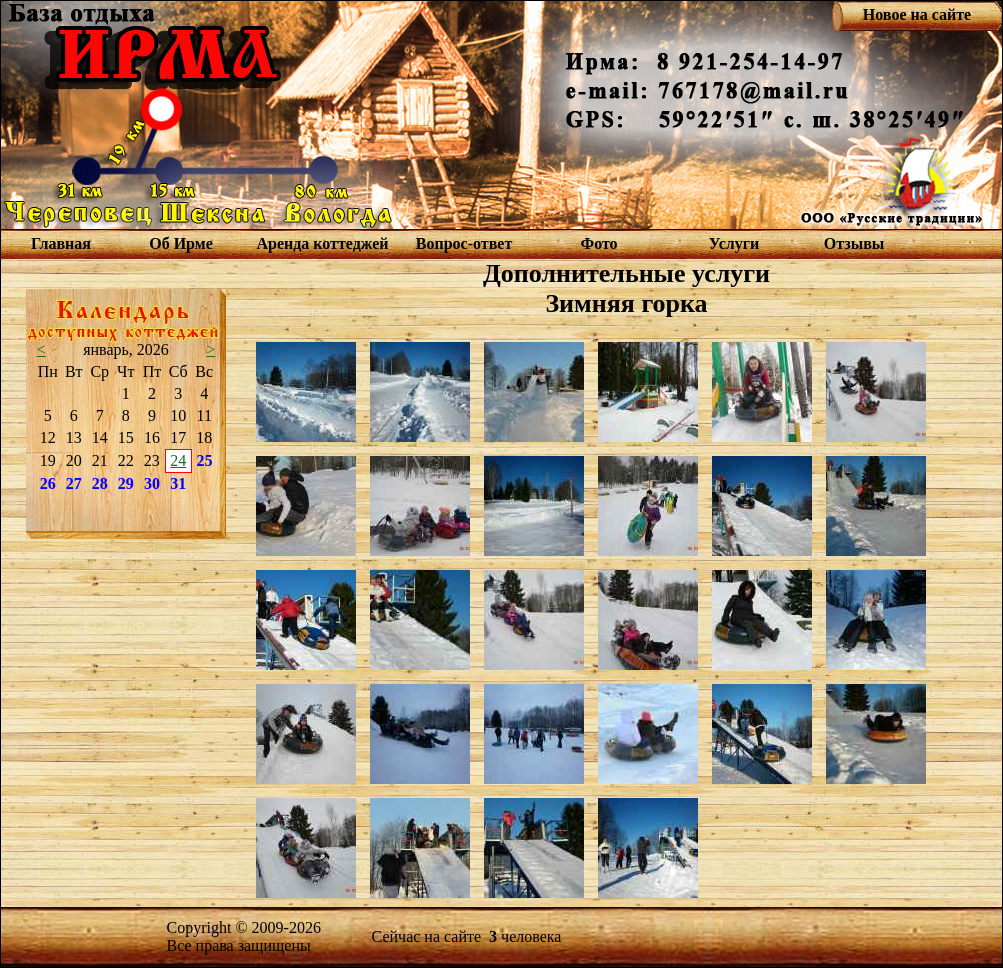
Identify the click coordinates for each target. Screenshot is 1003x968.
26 (48, 483)
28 (100, 483)
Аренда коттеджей (322, 243)
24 (178, 460)
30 (152, 483)
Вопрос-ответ (464, 243)
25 (205, 460)
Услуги (734, 243)
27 (74, 483)
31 (178, 483)
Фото (598, 243)
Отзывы (854, 243)
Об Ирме (181, 243)
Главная (61, 243)
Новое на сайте (917, 14)
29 (126, 483)
